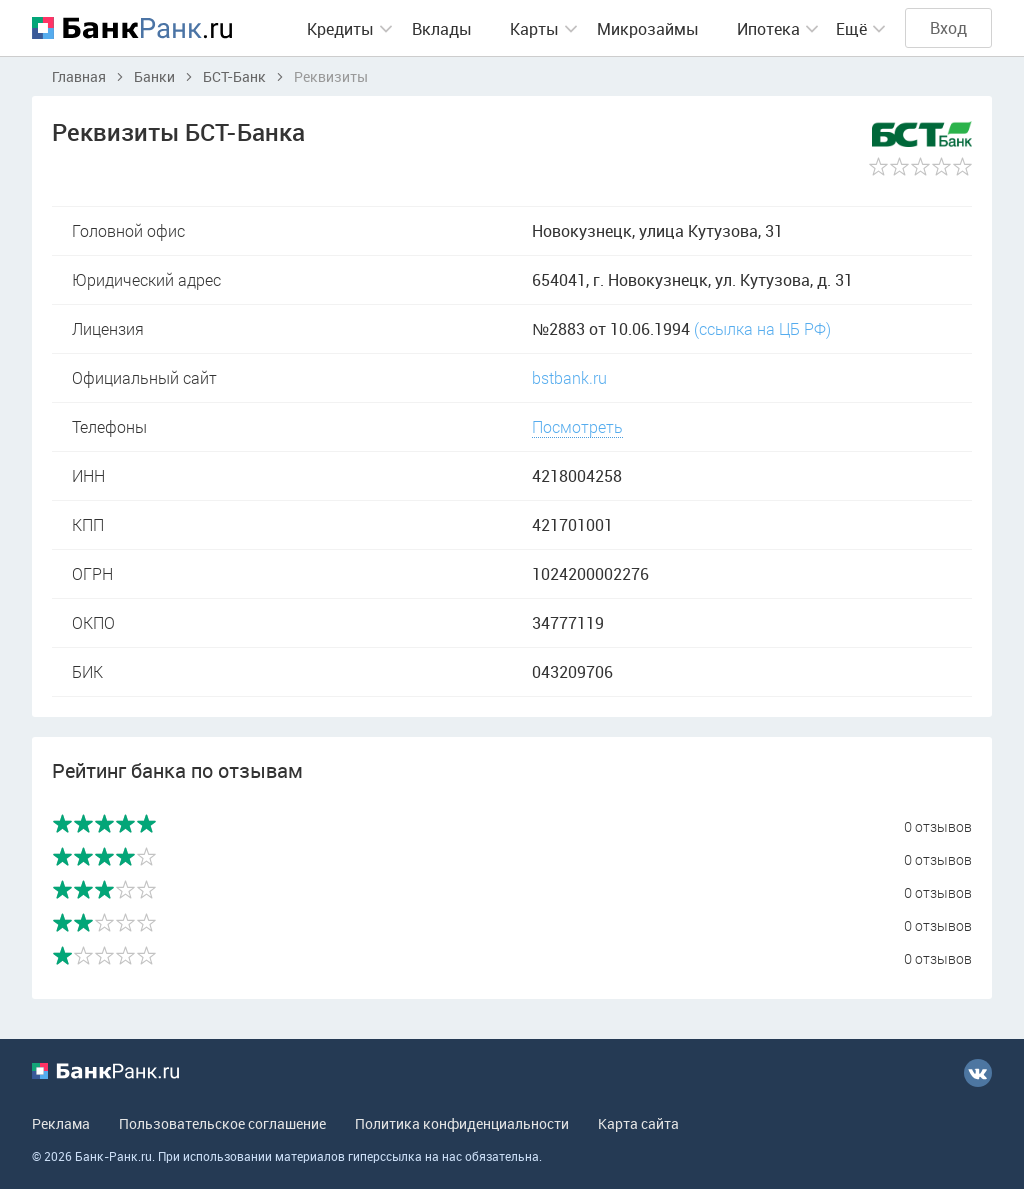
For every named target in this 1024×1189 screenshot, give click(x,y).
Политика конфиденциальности (462, 1123)
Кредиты (340, 29)
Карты (534, 29)
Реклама (61, 1123)
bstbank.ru (569, 377)
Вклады (442, 29)
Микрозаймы (648, 29)
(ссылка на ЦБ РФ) (762, 328)
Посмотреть (577, 426)
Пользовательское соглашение (222, 1123)
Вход (948, 28)
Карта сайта (638, 1123)
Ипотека (768, 29)
